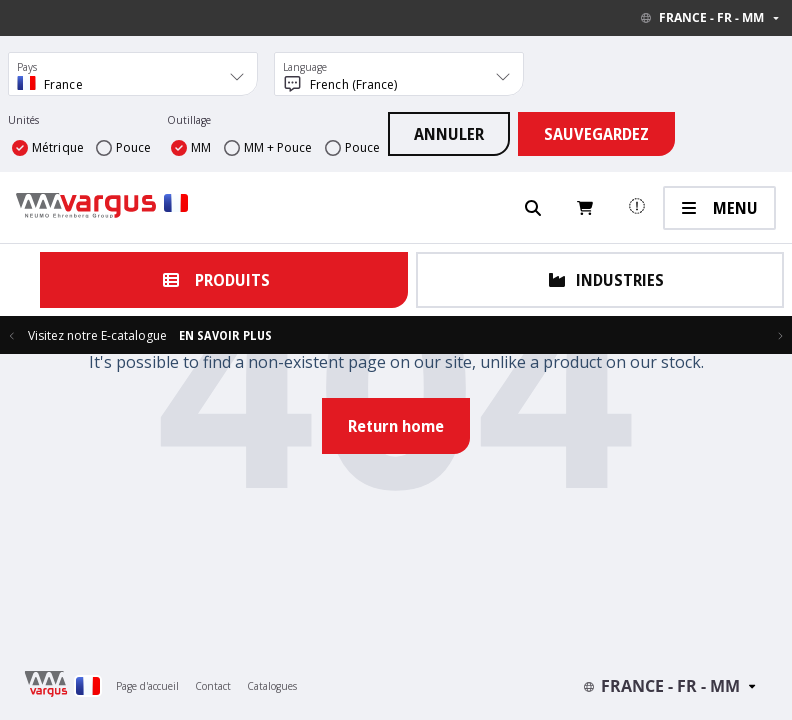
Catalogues (272, 686)
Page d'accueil (147, 686)
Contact (213, 686)
